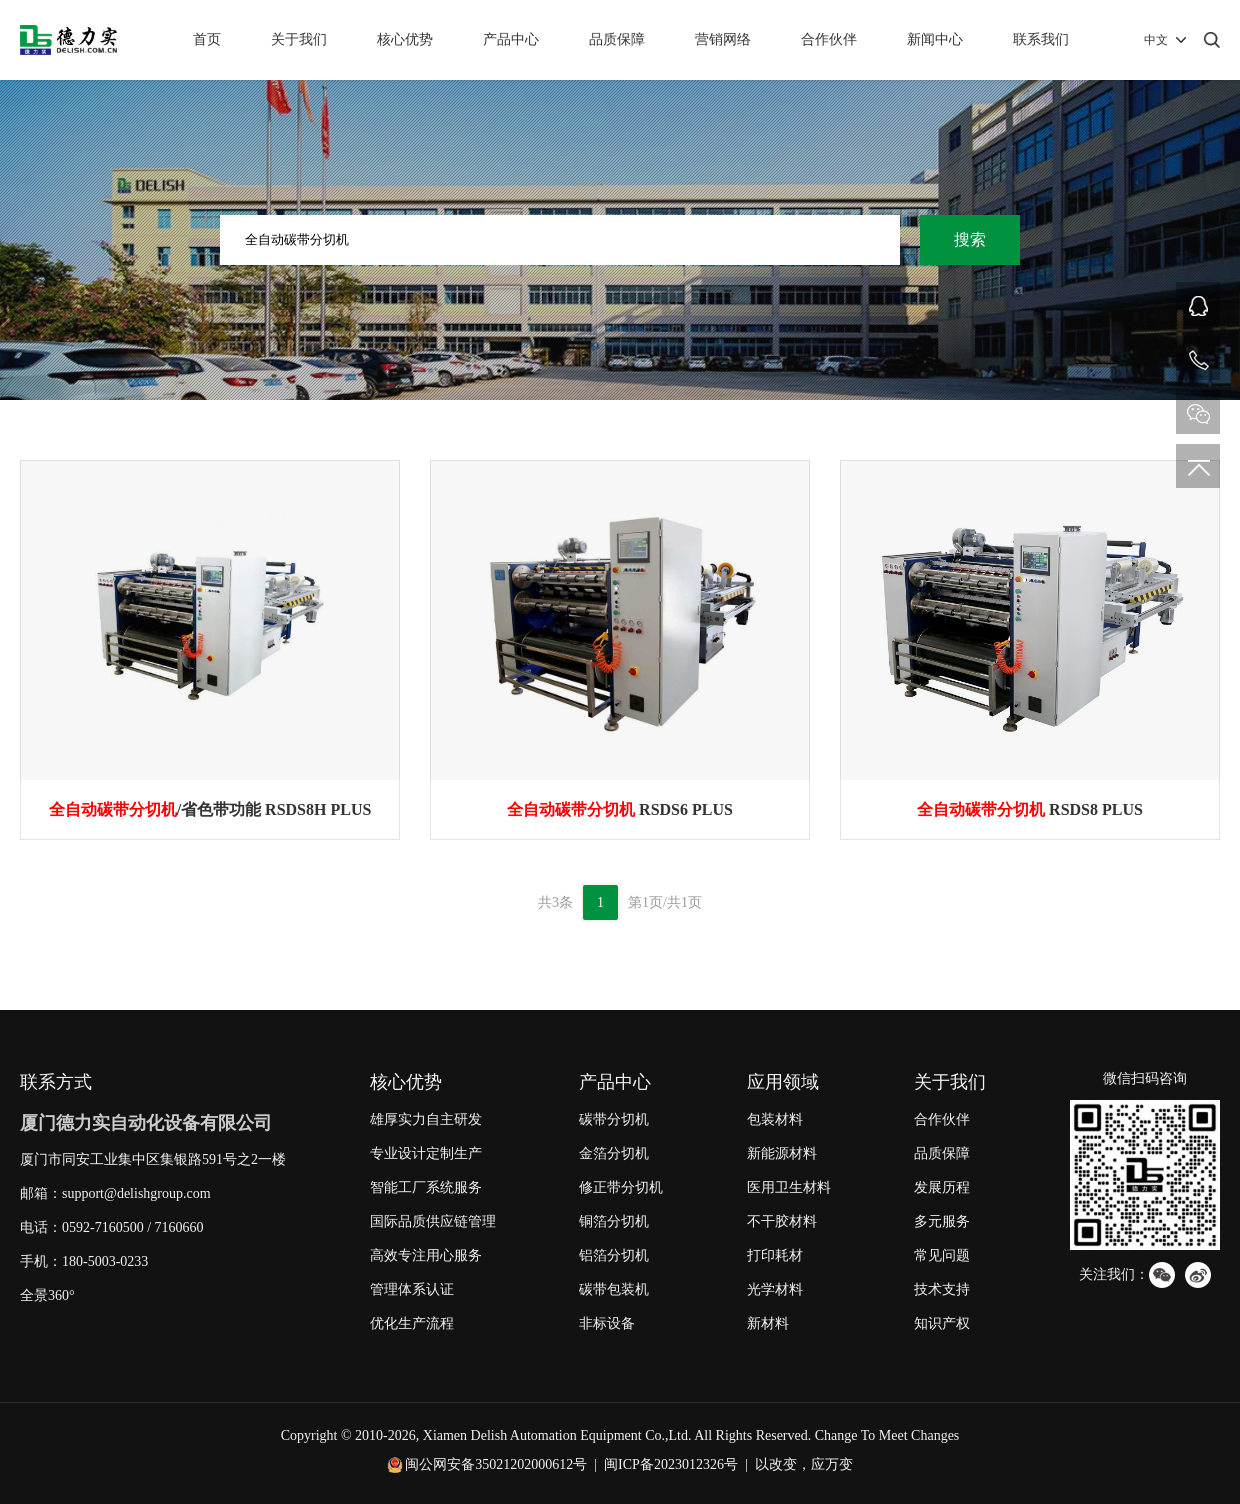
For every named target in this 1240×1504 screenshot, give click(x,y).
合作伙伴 (829, 39)
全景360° (47, 1295)
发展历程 (942, 1187)
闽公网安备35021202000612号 (496, 1464)
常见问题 (942, 1255)
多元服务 (942, 1221)
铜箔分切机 (614, 1221)
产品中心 (511, 39)
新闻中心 (935, 39)
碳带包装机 (614, 1289)
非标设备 (607, 1323)
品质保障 (617, 39)
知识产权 (942, 1323)
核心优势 (405, 39)
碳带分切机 (614, 1119)
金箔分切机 (614, 1153)
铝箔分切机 (614, 1255)
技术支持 (942, 1289)
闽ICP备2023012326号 (671, 1464)
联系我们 (1041, 39)
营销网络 (723, 39)
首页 (207, 39)
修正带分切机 (621, 1187)
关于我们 (299, 39)
